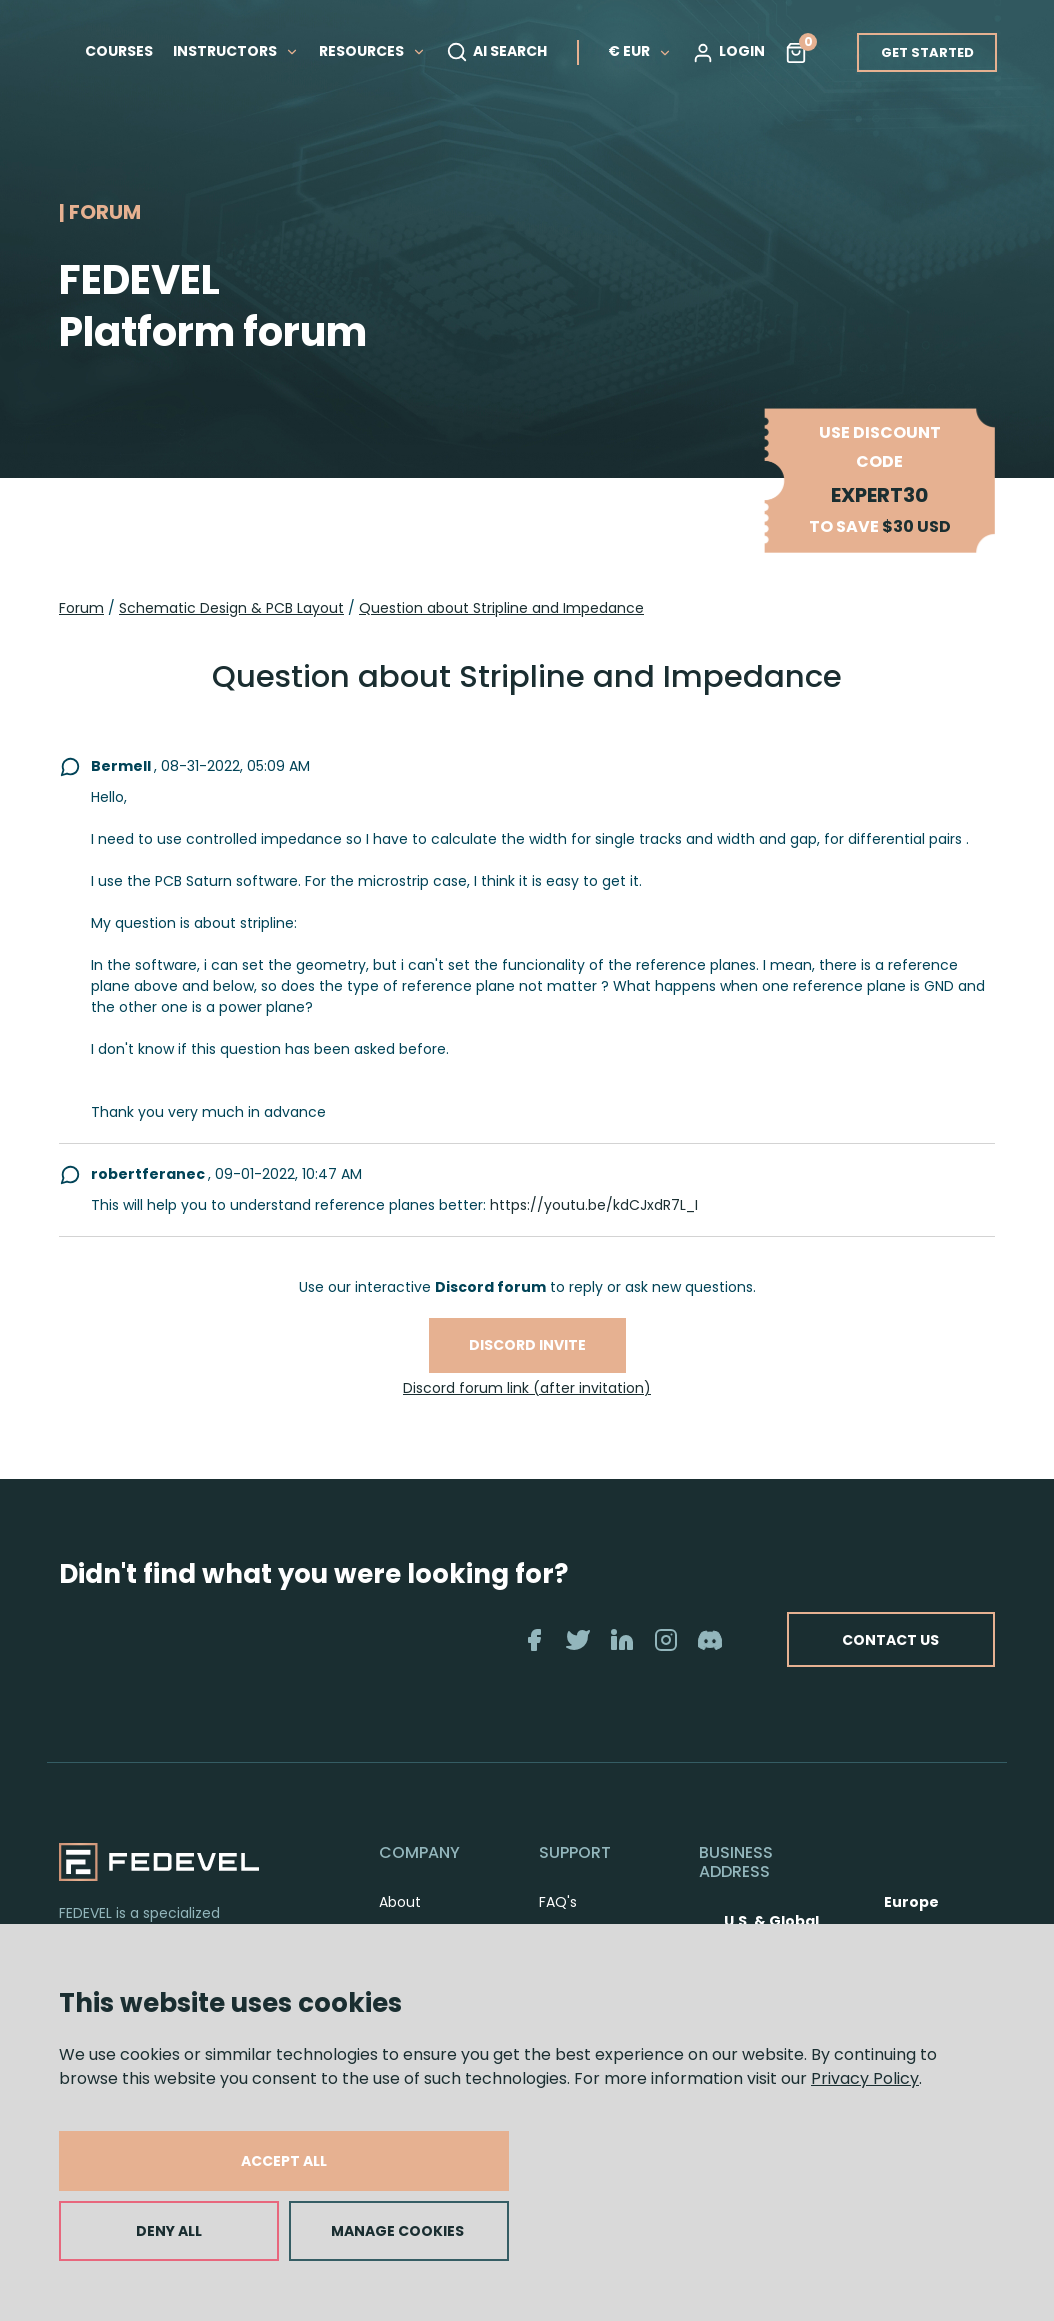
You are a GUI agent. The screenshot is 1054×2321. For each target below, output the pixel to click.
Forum (81, 608)
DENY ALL (169, 2231)
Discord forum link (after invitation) (527, 1388)
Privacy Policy (865, 2078)
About (400, 1902)
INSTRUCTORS (236, 51)
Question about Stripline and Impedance (501, 608)
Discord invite (527, 1345)
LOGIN (728, 52)
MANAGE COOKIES (397, 2231)
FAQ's (558, 1902)
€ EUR (640, 51)
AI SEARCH (496, 52)
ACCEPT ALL (284, 2161)
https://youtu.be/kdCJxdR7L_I (594, 1205)
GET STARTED (927, 52)
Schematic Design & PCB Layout (231, 608)
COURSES (119, 51)
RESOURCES (372, 51)
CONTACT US (864, 1640)
